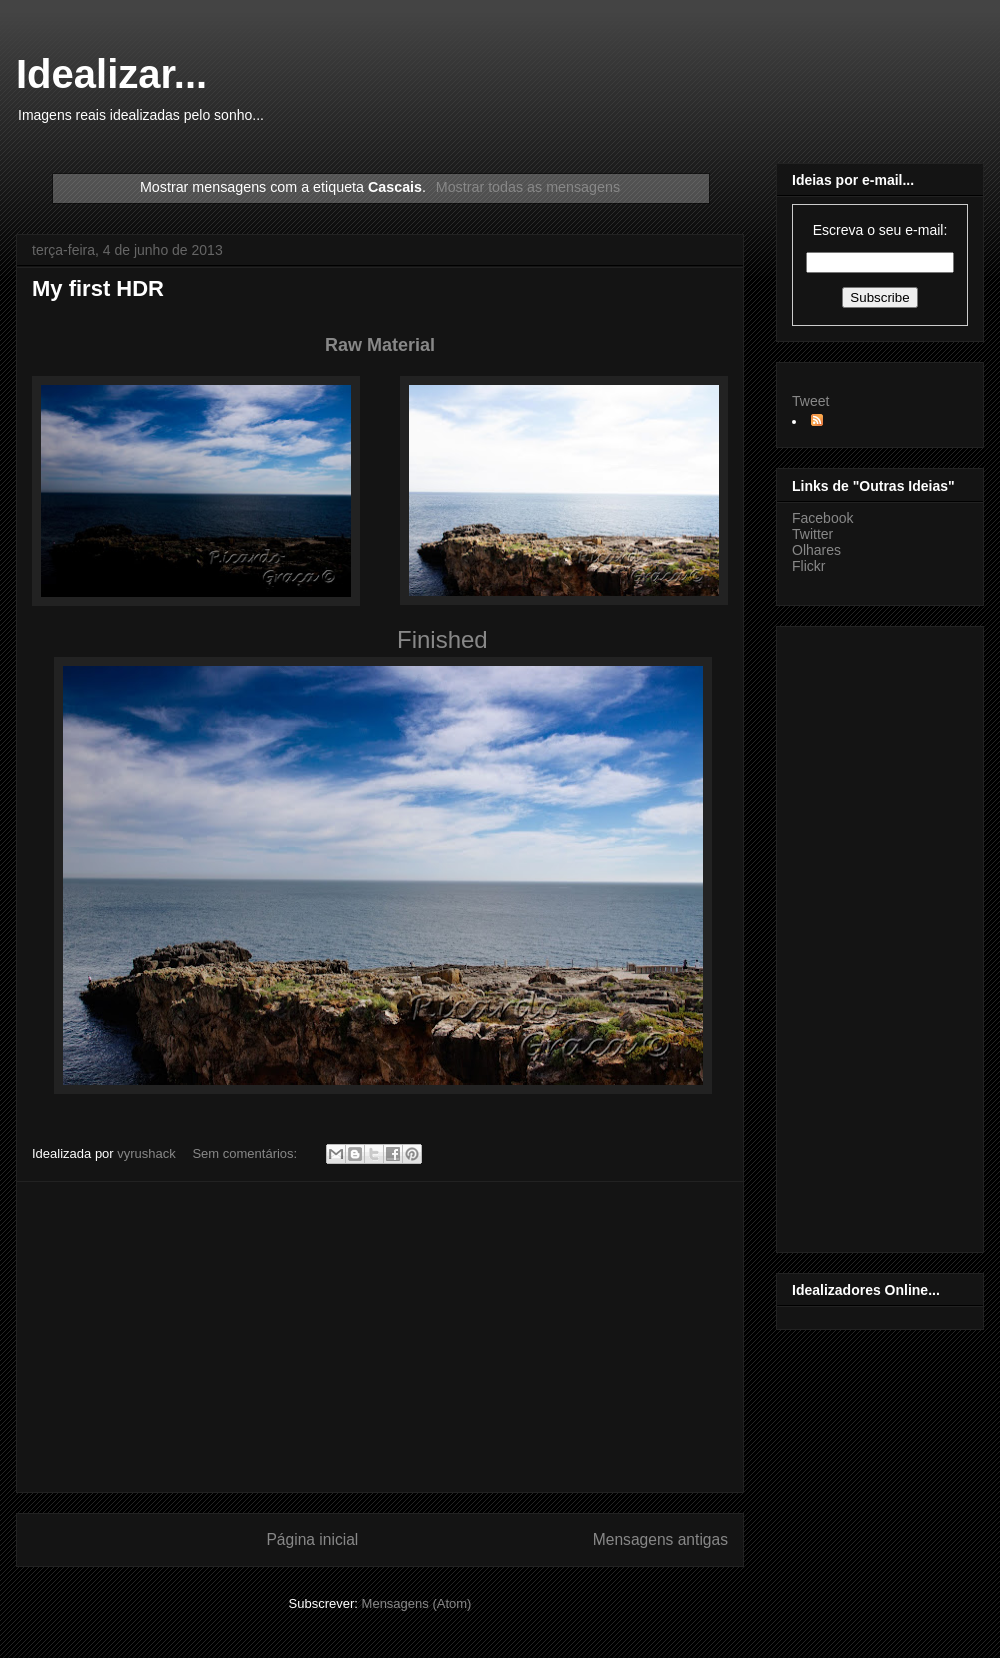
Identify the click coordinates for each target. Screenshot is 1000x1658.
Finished (442, 639)
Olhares (816, 550)
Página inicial (312, 1539)
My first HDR (98, 288)
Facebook (822, 518)
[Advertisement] (380, 1337)
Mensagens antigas (660, 1539)
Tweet (810, 401)
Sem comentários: (246, 1153)
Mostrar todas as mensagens (528, 187)
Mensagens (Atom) (417, 1603)
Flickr (808, 566)
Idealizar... (111, 74)
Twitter (812, 534)
